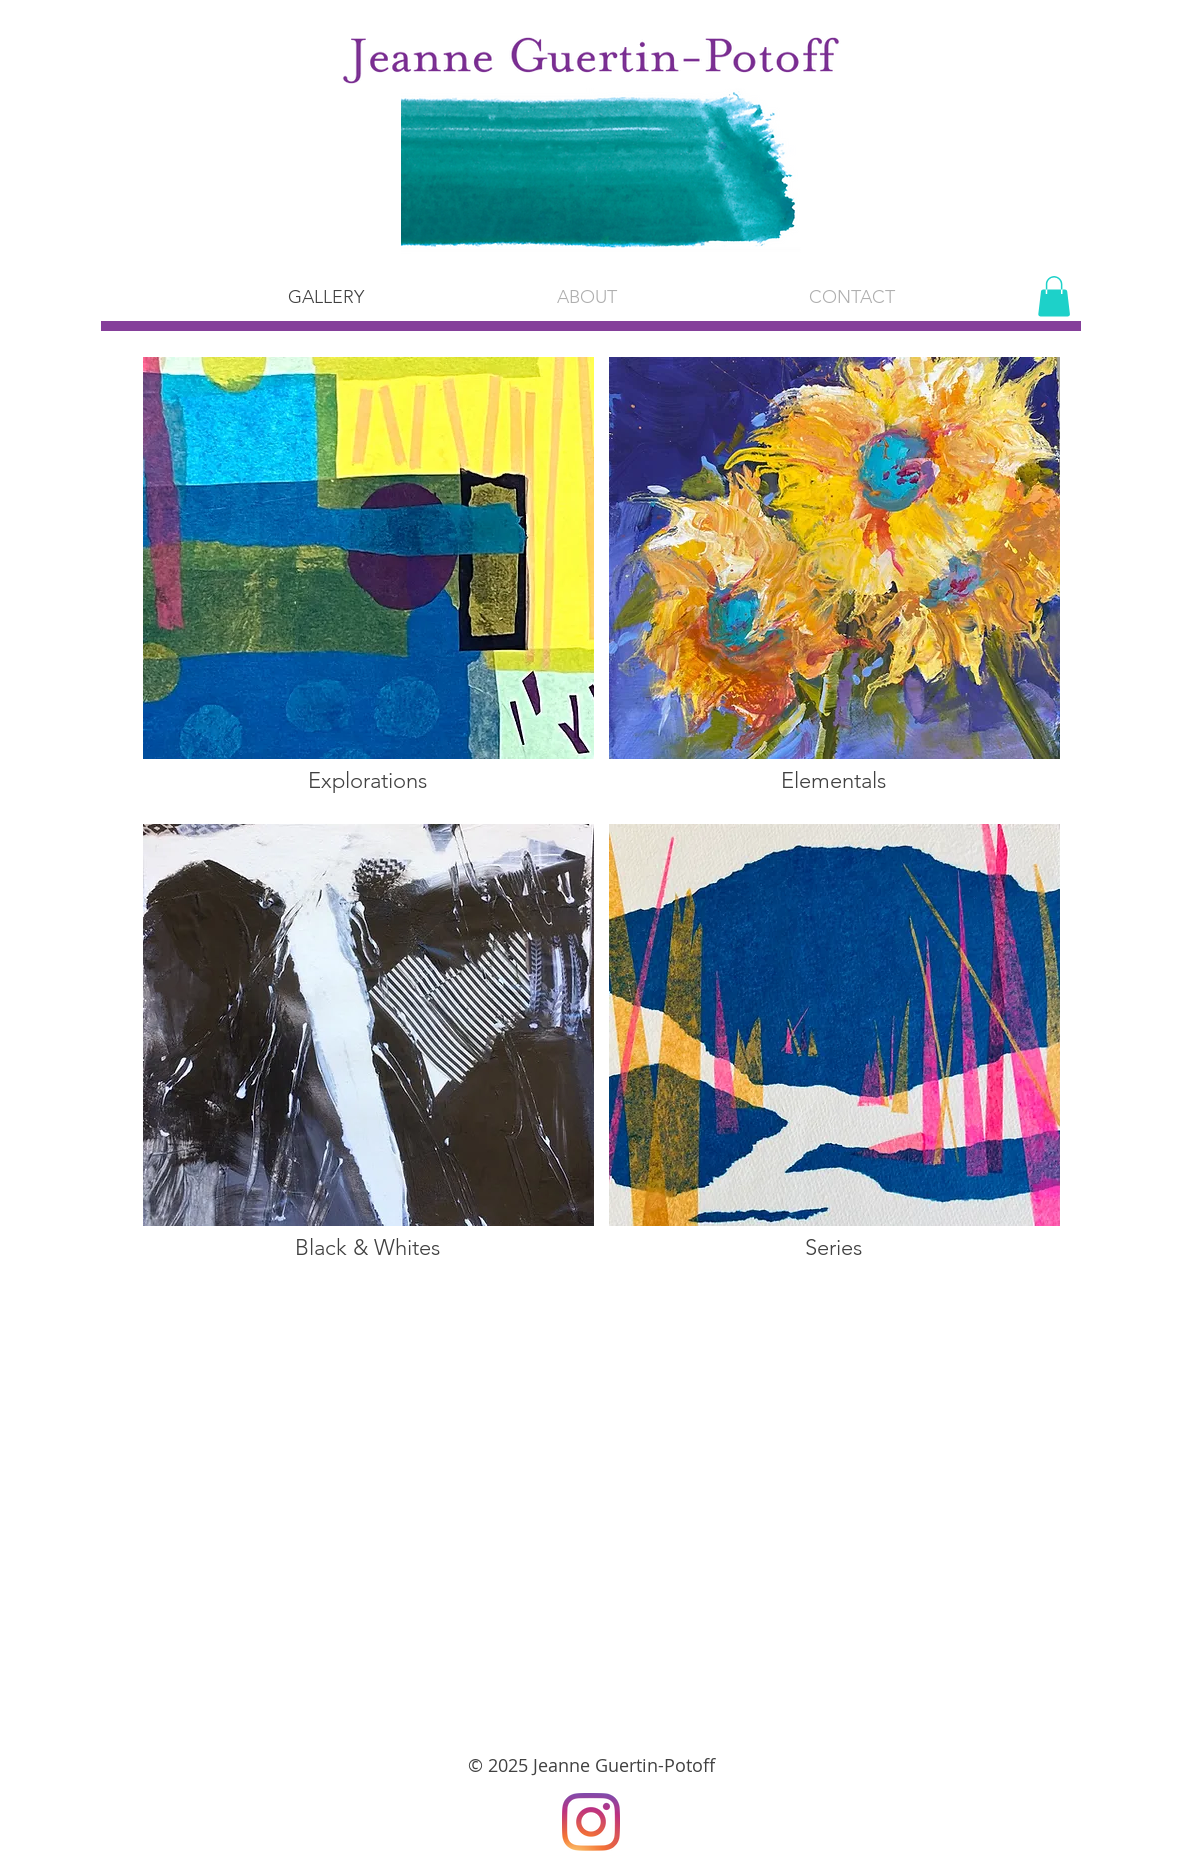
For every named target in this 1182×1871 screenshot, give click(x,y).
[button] (586, 297)
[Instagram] (591, 1822)
